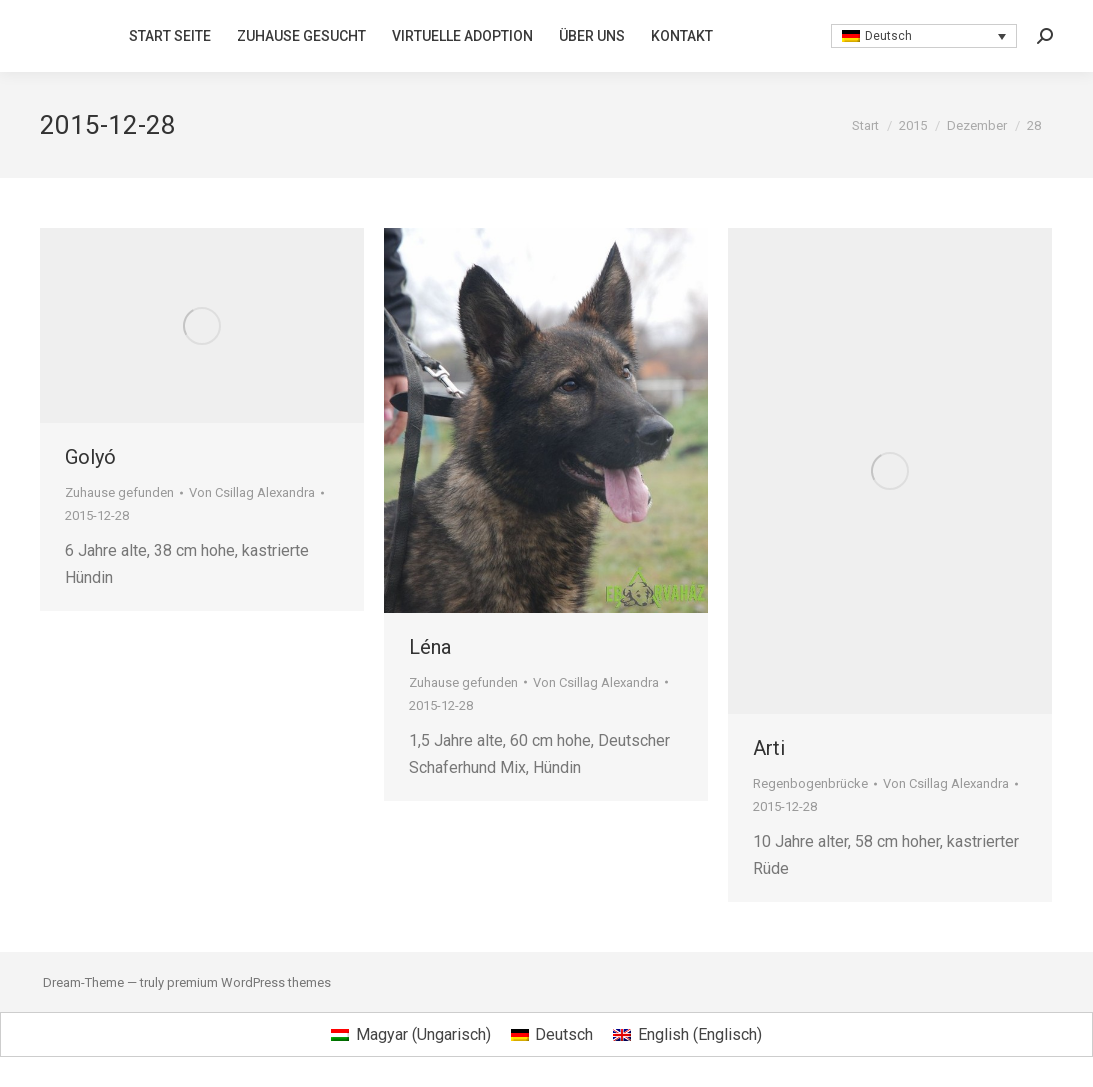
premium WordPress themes (249, 982)
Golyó (90, 457)
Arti (769, 748)
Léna (430, 647)
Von (252, 492)
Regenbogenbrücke (810, 783)
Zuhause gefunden (119, 492)
